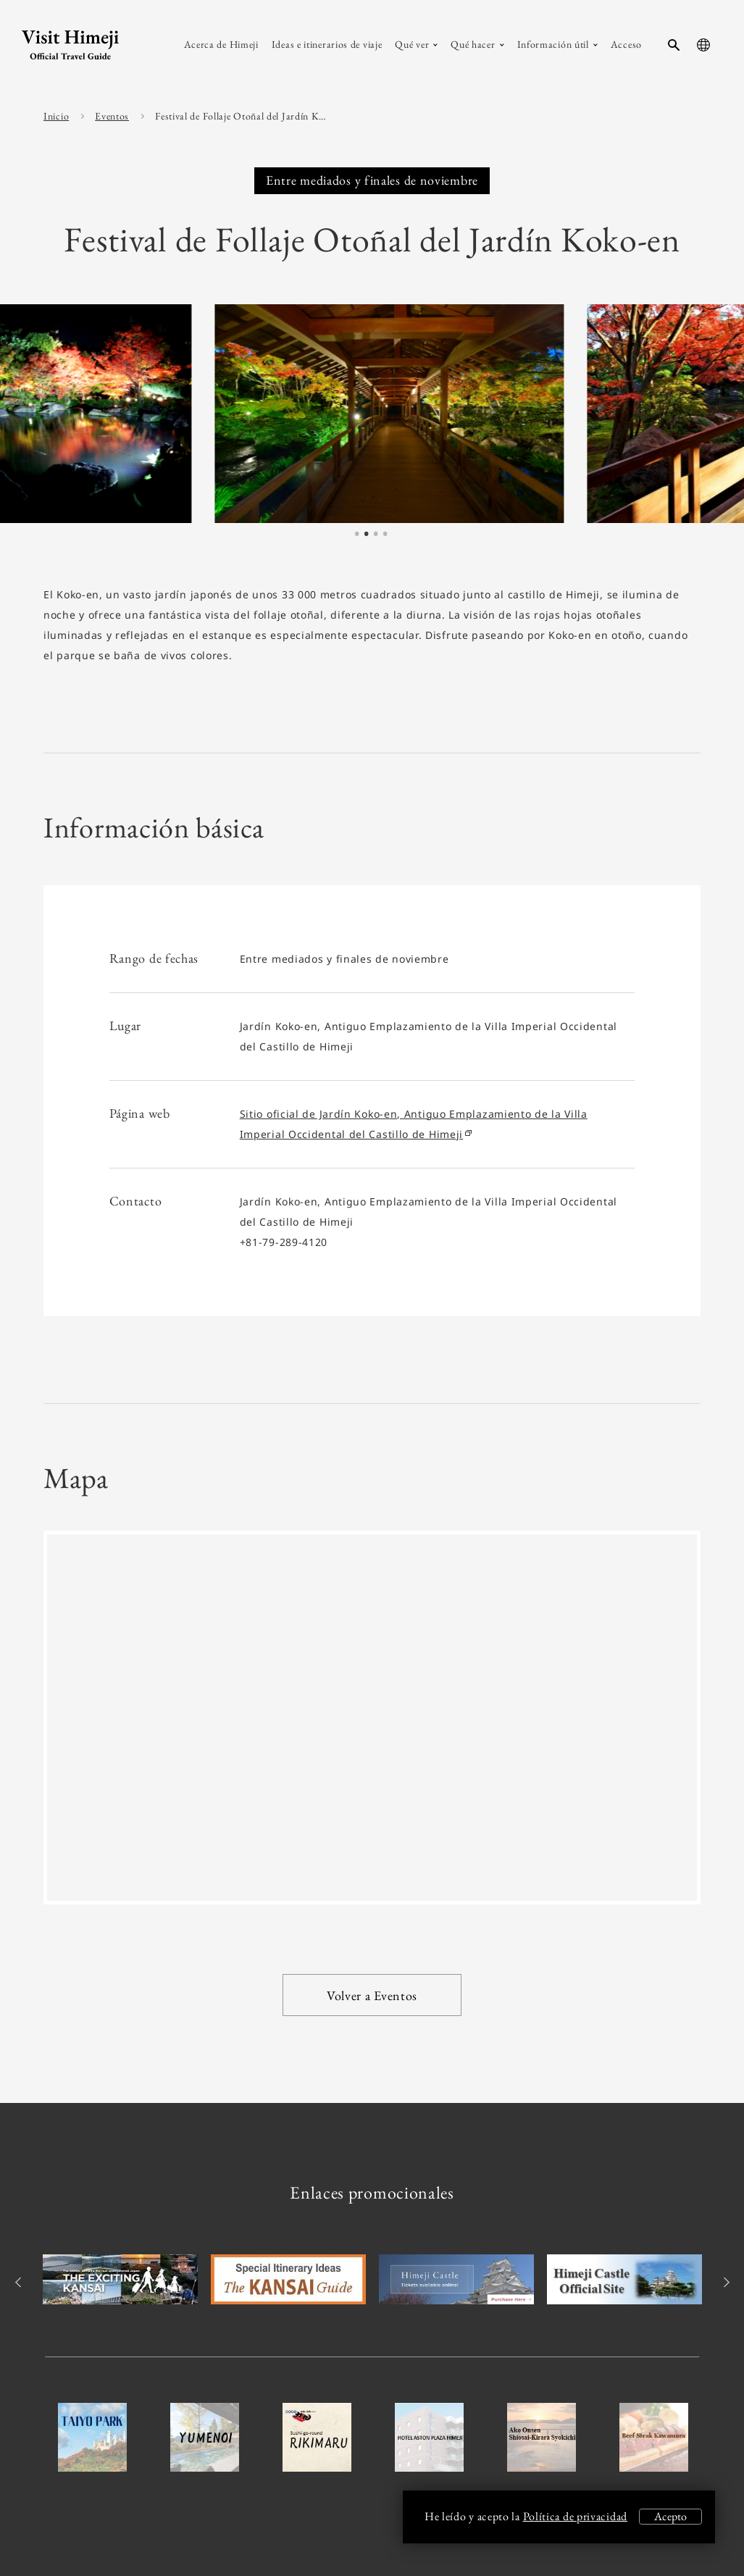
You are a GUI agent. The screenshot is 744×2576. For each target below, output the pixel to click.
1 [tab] (357, 534)
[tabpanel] (262, 413)
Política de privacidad (575, 2516)
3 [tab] (376, 534)
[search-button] (673, 45)
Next (724, 2282)
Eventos (112, 115)
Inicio (56, 115)
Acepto (670, 2516)
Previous (19, 2282)
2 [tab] (366, 534)
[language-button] (703, 45)
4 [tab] (385, 534)
